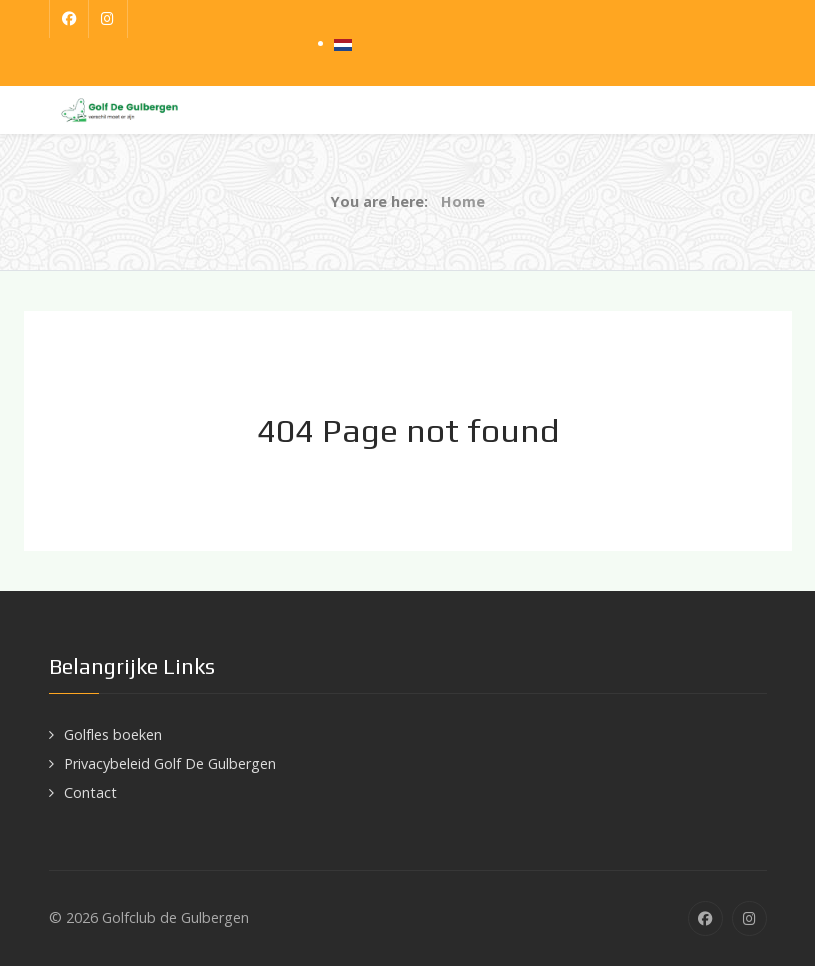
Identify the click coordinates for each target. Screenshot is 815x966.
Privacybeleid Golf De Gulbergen (170, 763)
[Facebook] (69, 19)
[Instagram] (108, 19)
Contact (90, 792)
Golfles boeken (113, 734)
